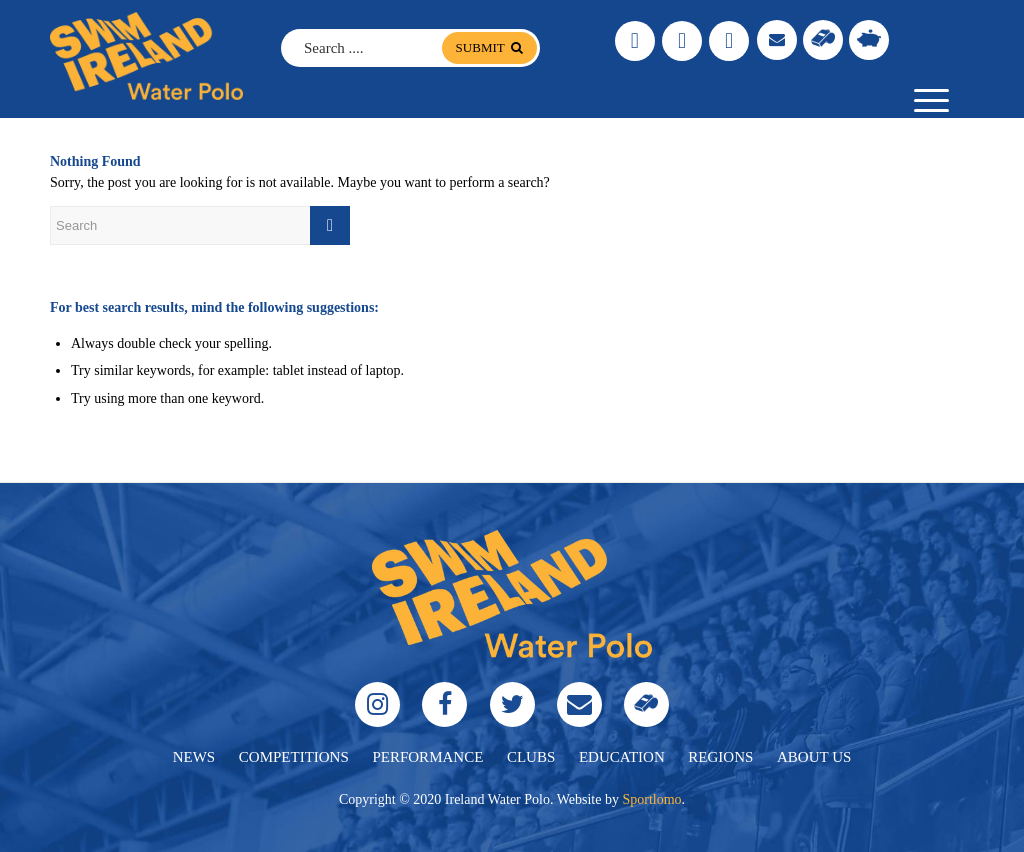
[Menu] (925, 101)
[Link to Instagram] (635, 41)
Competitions (294, 757)
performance (427, 757)
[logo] (146, 56)
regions (720, 757)
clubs (531, 757)
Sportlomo (651, 799)
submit (489, 47)
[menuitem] (925, 101)
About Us (814, 757)
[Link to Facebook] (682, 41)
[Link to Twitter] (729, 41)
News (194, 757)
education (622, 757)
